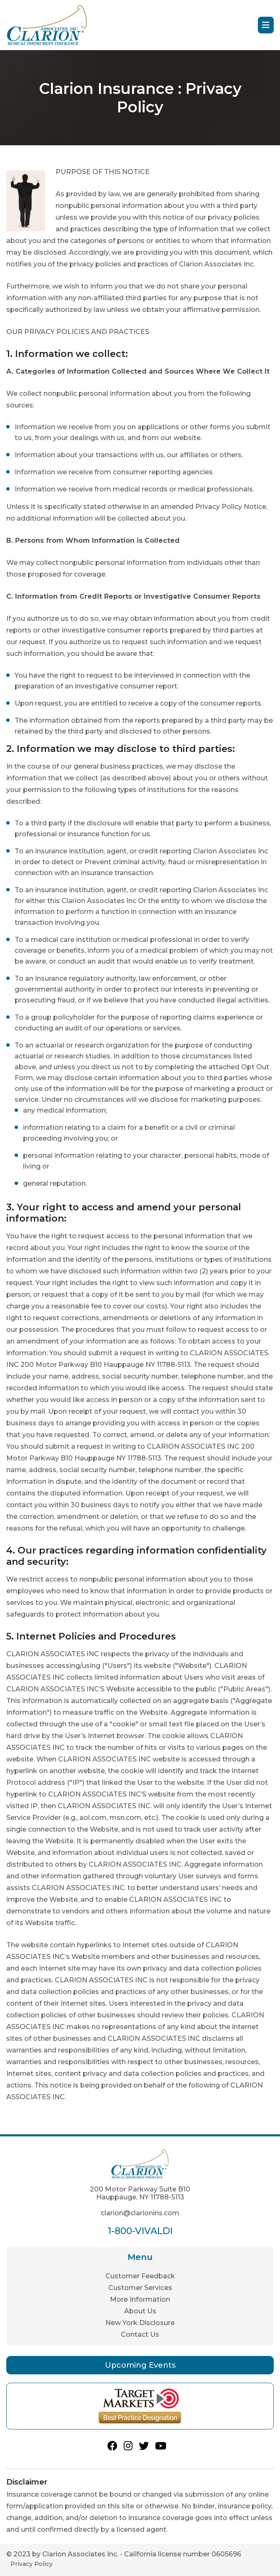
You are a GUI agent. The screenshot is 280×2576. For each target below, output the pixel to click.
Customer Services (140, 2288)
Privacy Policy (31, 2564)
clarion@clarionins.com (140, 2213)
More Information (140, 2299)
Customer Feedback (140, 2276)
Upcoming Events (140, 2365)
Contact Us (140, 2334)
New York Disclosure (140, 2323)
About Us (140, 2311)
